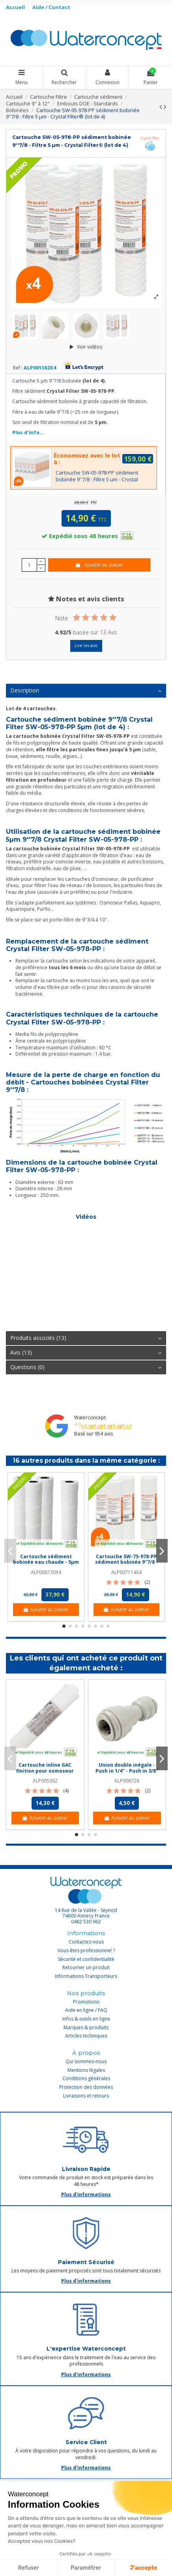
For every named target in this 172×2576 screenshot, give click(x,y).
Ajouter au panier (99, 564)
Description (86, 690)
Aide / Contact (51, 7)
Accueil (16, 7)
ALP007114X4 (126, 1572)
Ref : (17, 368)
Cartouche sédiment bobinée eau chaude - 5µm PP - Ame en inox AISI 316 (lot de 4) (46, 1565)
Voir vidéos (86, 346)
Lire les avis (86, 645)
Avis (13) (86, 1352)
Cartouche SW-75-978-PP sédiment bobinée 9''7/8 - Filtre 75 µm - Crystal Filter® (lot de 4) (126, 1565)
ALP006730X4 (46, 1572)
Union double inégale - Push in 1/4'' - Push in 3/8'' (126, 1768)
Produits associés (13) (86, 1338)
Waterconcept (90, 1417)
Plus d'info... (28, 432)
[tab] (86, 691)
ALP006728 (126, 1780)
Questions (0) (86, 1367)
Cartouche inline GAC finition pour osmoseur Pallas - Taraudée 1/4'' (45, 1771)
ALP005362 (45, 1780)
